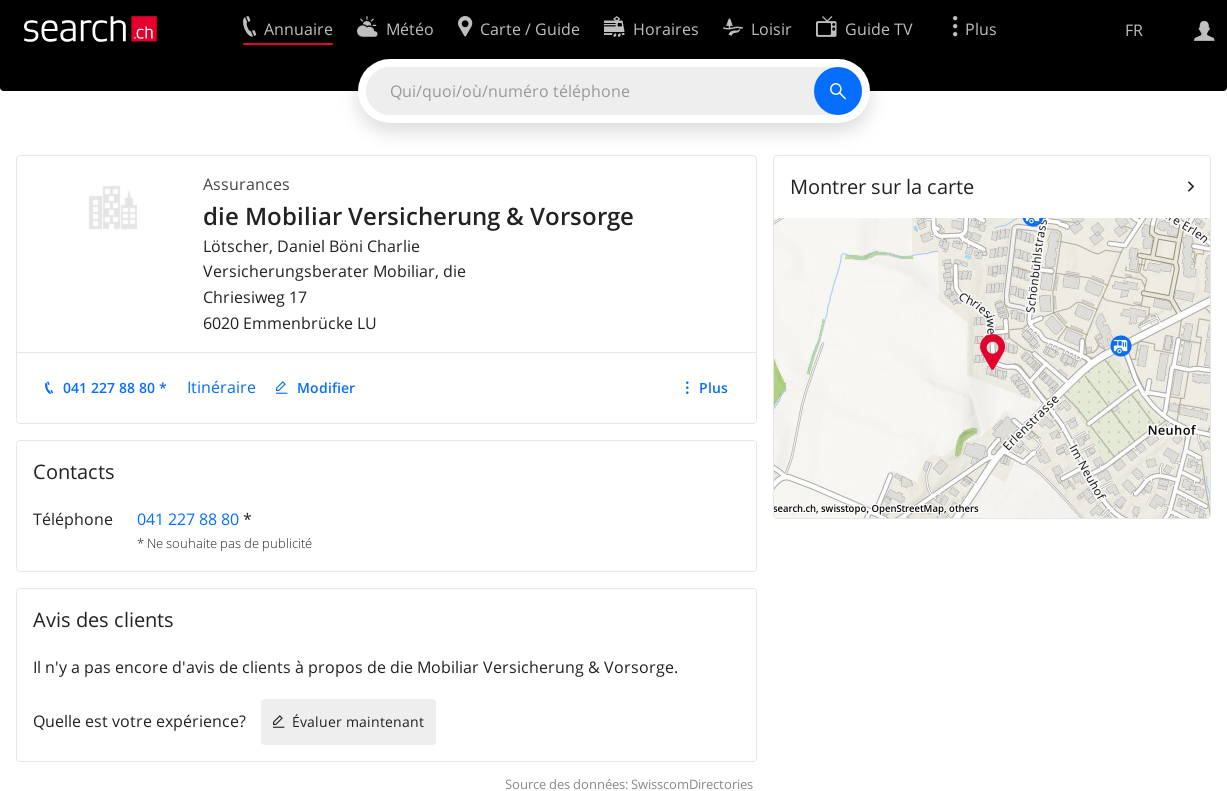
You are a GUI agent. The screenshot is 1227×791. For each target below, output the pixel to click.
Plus (713, 387)
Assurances (246, 184)
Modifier (326, 387)
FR (1134, 30)
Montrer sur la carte (882, 186)
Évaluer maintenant (358, 721)
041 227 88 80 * (115, 387)
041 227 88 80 (188, 519)
